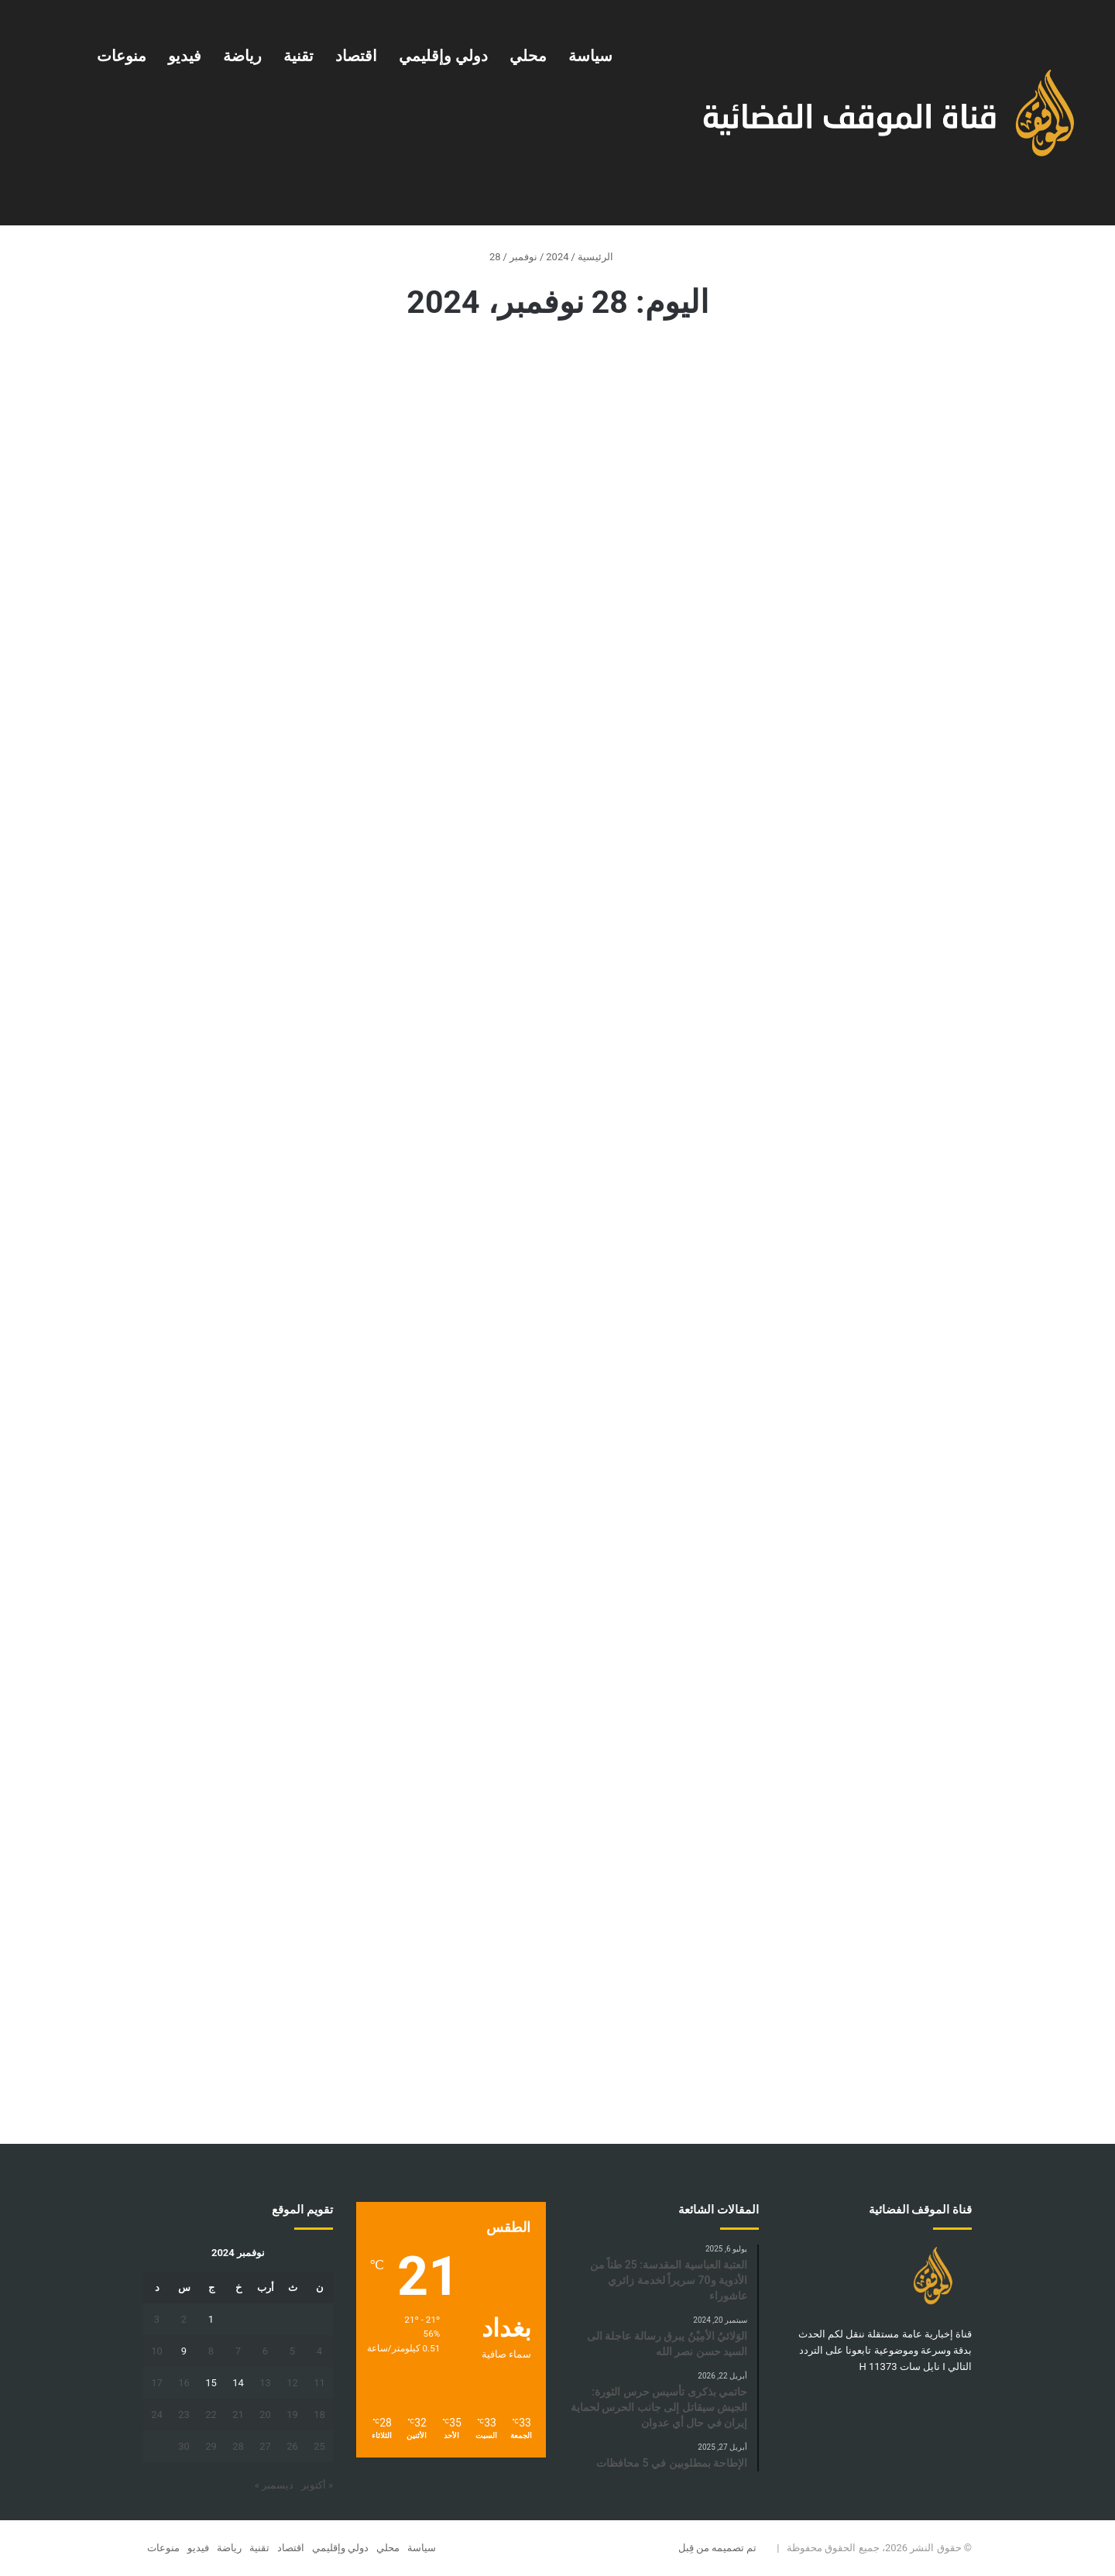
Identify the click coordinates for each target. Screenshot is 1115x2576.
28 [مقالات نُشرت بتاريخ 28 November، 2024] (238, 2446)
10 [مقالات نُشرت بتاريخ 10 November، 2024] (157, 2351)
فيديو (184, 55)
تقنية (298, 55)
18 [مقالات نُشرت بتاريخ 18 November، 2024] (319, 2414)
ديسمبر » (274, 2485)
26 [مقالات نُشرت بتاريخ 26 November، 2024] (292, 2446)
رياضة (242, 55)
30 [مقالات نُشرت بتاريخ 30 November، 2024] (184, 2446)
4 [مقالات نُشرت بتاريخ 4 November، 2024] (319, 2351)
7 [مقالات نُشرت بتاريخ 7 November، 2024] (238, 2351)
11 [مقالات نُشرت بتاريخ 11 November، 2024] (319, 2383)
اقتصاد (356, 55)
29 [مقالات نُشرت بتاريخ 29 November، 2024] (211, 2446)
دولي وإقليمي (443, 55)
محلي (528, 55)
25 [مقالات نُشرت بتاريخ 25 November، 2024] (319, 2446)
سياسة (590, 55)
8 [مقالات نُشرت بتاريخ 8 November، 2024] (211, 2351)
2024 (557, 257)
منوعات (121, 55)
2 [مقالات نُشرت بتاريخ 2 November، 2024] (184, 2319)
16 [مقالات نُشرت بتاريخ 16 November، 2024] (184, 2383)
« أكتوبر (317, 2485)
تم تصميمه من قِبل (717, 2548)
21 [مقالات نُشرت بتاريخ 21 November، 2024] (238, 2414)
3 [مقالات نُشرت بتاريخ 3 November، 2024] (157, 2319)
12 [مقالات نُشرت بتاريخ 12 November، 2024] (292, 2383)
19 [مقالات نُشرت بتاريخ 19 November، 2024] (292, 2414)
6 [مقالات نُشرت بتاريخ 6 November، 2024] (265, 2351)
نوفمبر (523, 257)
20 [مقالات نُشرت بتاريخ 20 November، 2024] (265, 2414)
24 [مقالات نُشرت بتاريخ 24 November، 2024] (157, 2414)
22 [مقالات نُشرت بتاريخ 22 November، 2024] (211, 2414)
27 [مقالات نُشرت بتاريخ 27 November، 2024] (265, 2446)
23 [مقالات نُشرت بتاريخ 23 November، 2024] (184, 2414)
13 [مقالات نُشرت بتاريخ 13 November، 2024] (265, 2383)
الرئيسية (602, 257)
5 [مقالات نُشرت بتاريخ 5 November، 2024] (292, 2351)
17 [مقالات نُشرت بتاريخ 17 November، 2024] (157, 2383)
